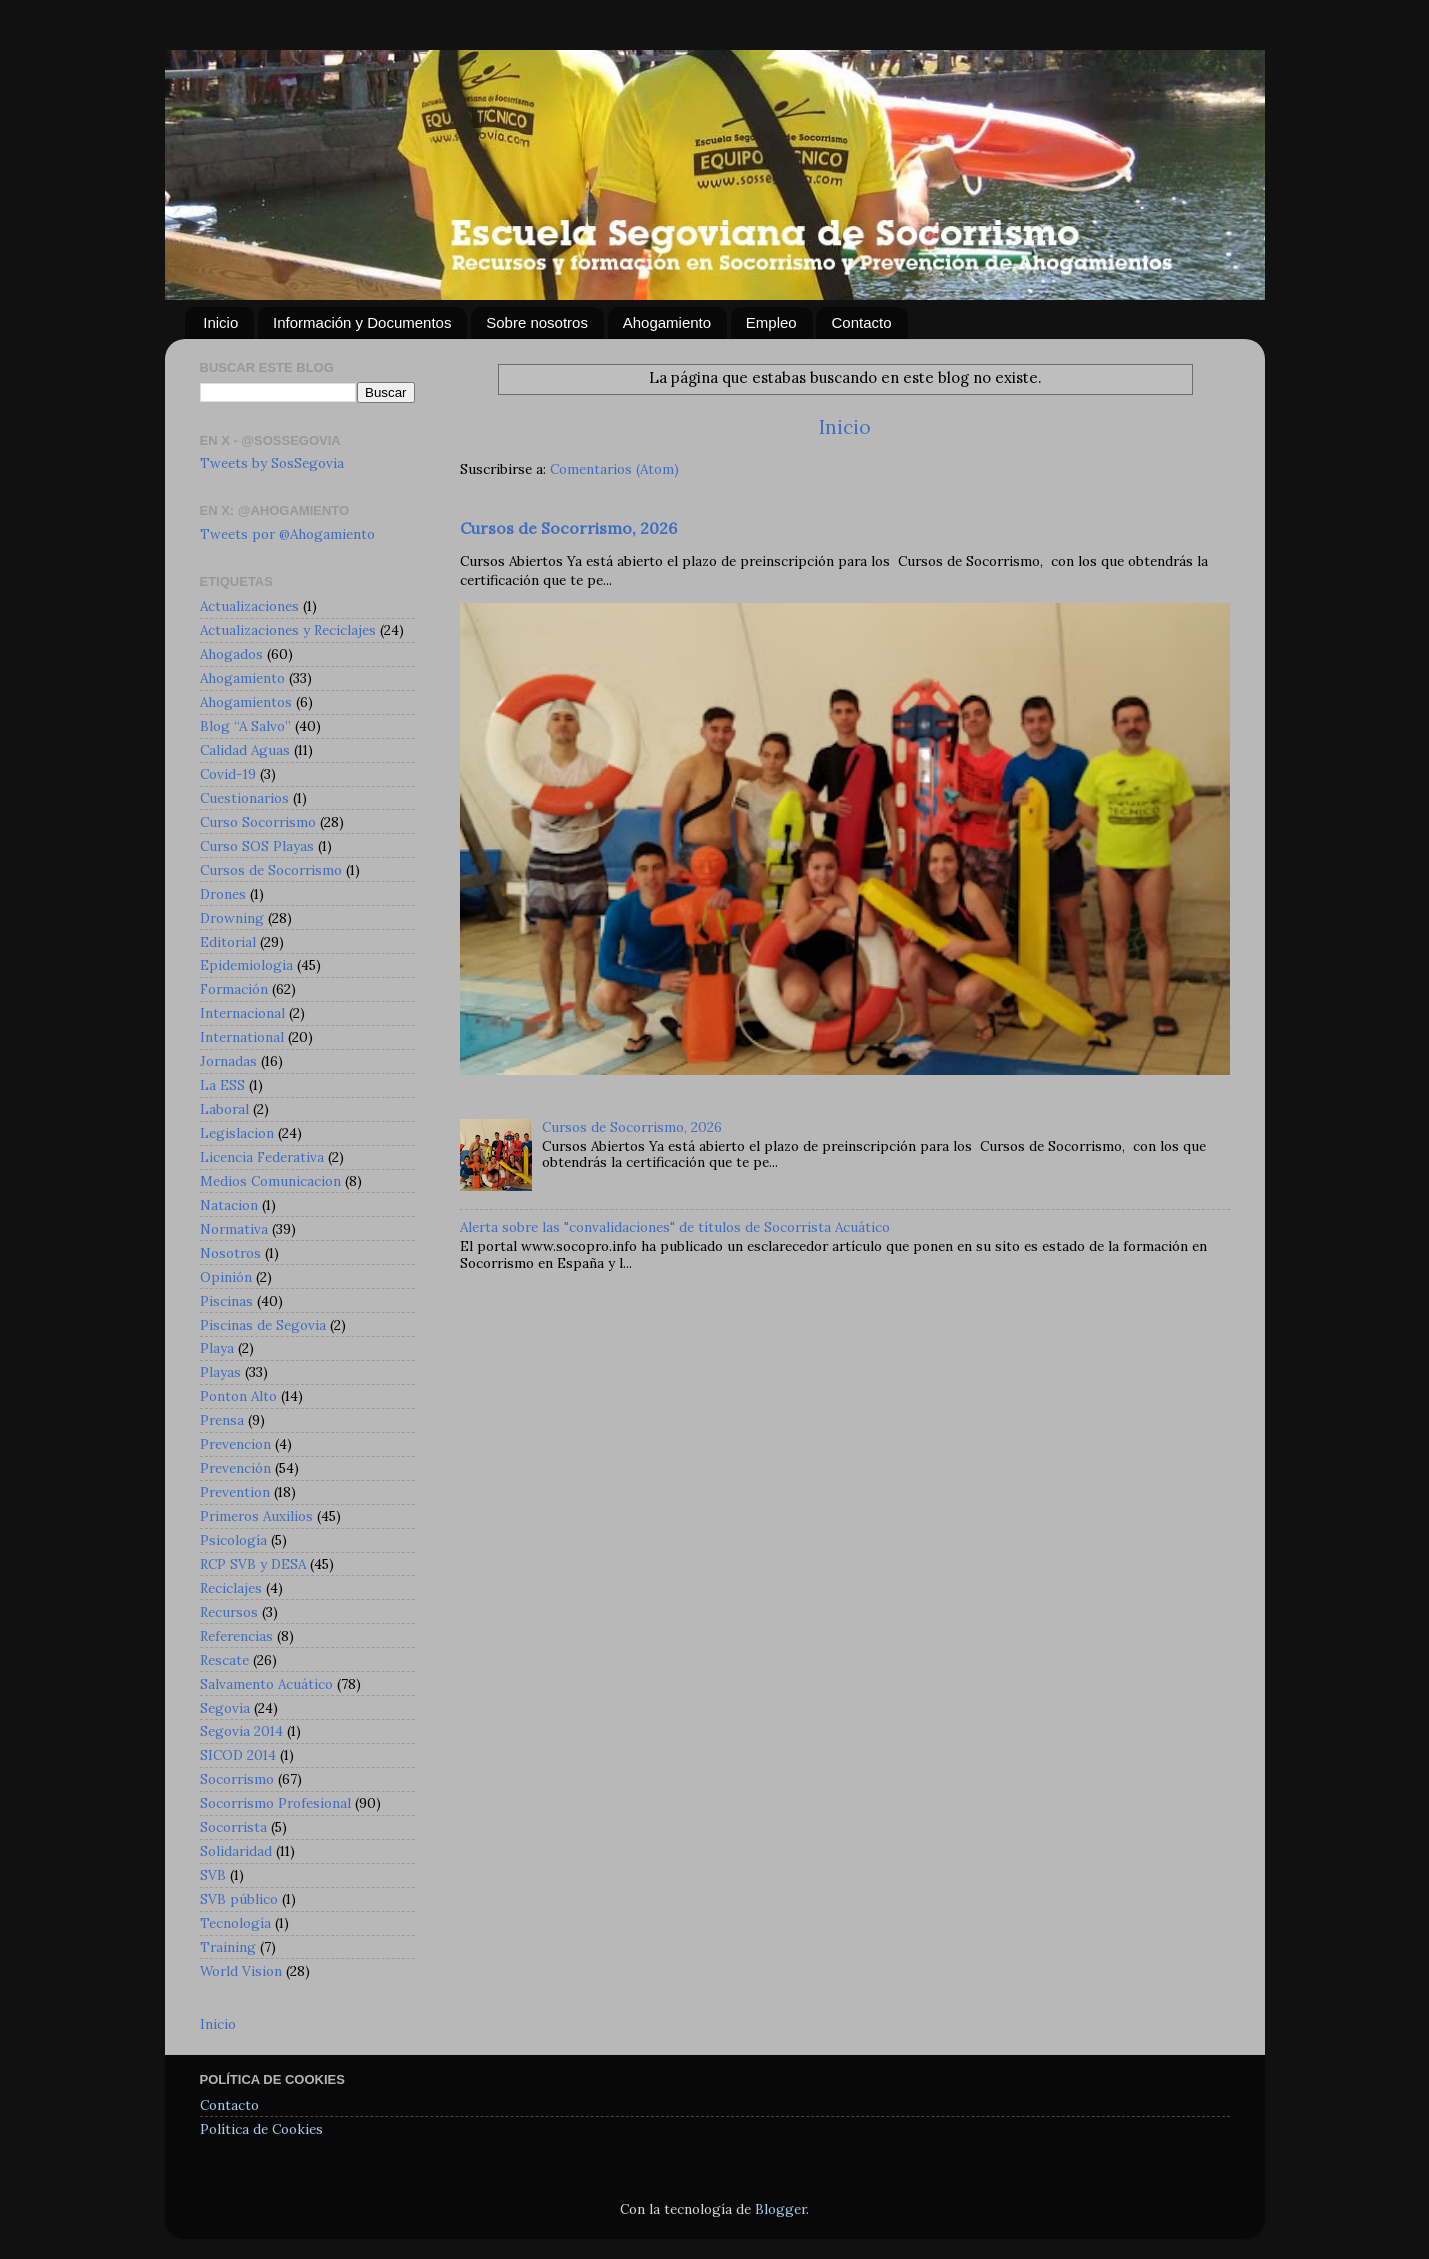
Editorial (228, 942)
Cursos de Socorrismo (271, 870)
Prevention (235, 1492)
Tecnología (235, 1923)
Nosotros (230, 1253)
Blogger (780, 2209)
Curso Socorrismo (258, 822)
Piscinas (226, 1301)
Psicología (233, 1540)
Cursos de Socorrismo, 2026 (568, 528)
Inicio (220, 322)
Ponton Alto (238, 1396)
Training (228, 1947)
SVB (213, 1875)
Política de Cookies (261, 2129)
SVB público (239, 1899)
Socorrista (233, 1827)
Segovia (225, 1708)
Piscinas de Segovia (263, 1325)
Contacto (861, 322)
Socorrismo (237, 1779)
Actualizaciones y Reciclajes (288, 630)
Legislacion (237, 1133)
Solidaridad (236, 1851)
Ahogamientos (246, 702)
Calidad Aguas (245, 750)
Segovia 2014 (241, 1731)
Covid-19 (228, 774)
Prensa (222, 1420)
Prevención (235, 1468)
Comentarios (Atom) (614, 469)
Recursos (229, 1612)
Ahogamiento (667, 322)
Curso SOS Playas (257, 846)
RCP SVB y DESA (253, 1564)
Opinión (226, 1277)
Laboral (224, 1109)
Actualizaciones (249, 606)
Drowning (232, 918)
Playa (217, 1348)
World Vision (241, 1971)
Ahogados (231, 654)
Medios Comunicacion (270, 1181)
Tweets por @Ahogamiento (287, 534)
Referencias (236, 1636)
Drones (223, 894)
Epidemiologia (246, 965)
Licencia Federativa (262, 1157)
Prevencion (235, 1444)
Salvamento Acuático (266, 1684)
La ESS (222, 1085)
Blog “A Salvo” (245, 726)
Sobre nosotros (537, 322)
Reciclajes (231, 1588)
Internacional (242, 1013)
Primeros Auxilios (256, 1516)
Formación (234, 989)
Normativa (234, 1229)
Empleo (771, 322)
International (242, 1037)
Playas (220, 1372)
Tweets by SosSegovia (272, 463)
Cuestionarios (244, 798)
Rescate (224, 1660)
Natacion (229, 1205)
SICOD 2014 (238, 1755)
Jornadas (228, 1061)
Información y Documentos (362, 322)
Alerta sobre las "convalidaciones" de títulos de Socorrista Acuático (675, 1227)
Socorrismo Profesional (275, 1803)
